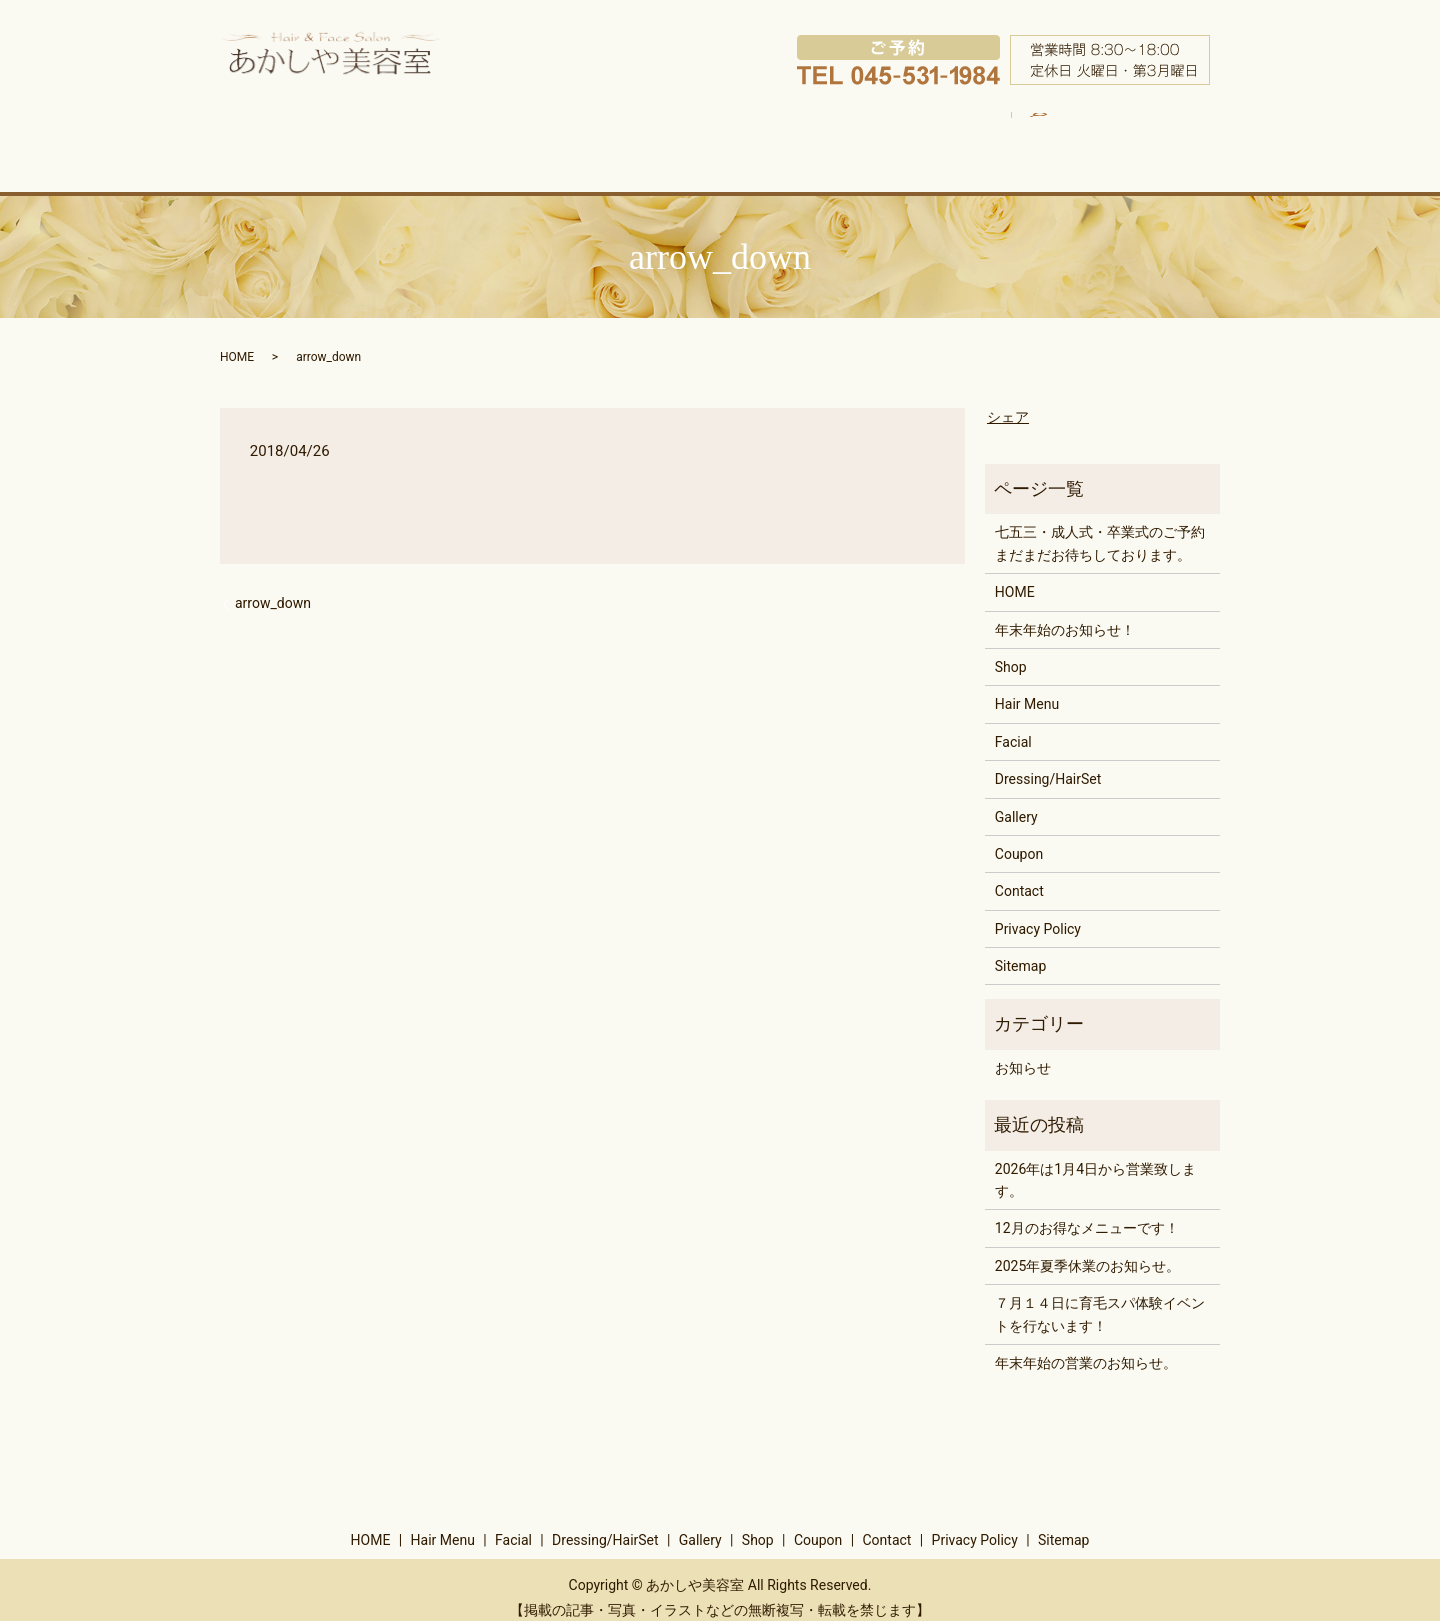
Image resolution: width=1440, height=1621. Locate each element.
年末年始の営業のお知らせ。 (1086, 1346)
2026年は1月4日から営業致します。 (1095, 1163)
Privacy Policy (1038, 912)
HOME (324, 134)
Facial (565, 134)
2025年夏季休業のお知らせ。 (1087, 1249)
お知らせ (1023, 1051)
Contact (1019, 875)
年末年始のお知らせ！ (1065, 613)
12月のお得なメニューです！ (1087, 1212)
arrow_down (273, 586)
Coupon (1056, 134)
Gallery (842, 134)
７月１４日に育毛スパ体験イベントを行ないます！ (1100, 1298)
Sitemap (1020, 949)
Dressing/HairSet (706, 134)
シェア (1008, 400)
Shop (952, 134)
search (1150, 121)
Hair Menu (437, 134)
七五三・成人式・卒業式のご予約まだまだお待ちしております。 (1100, 527)
